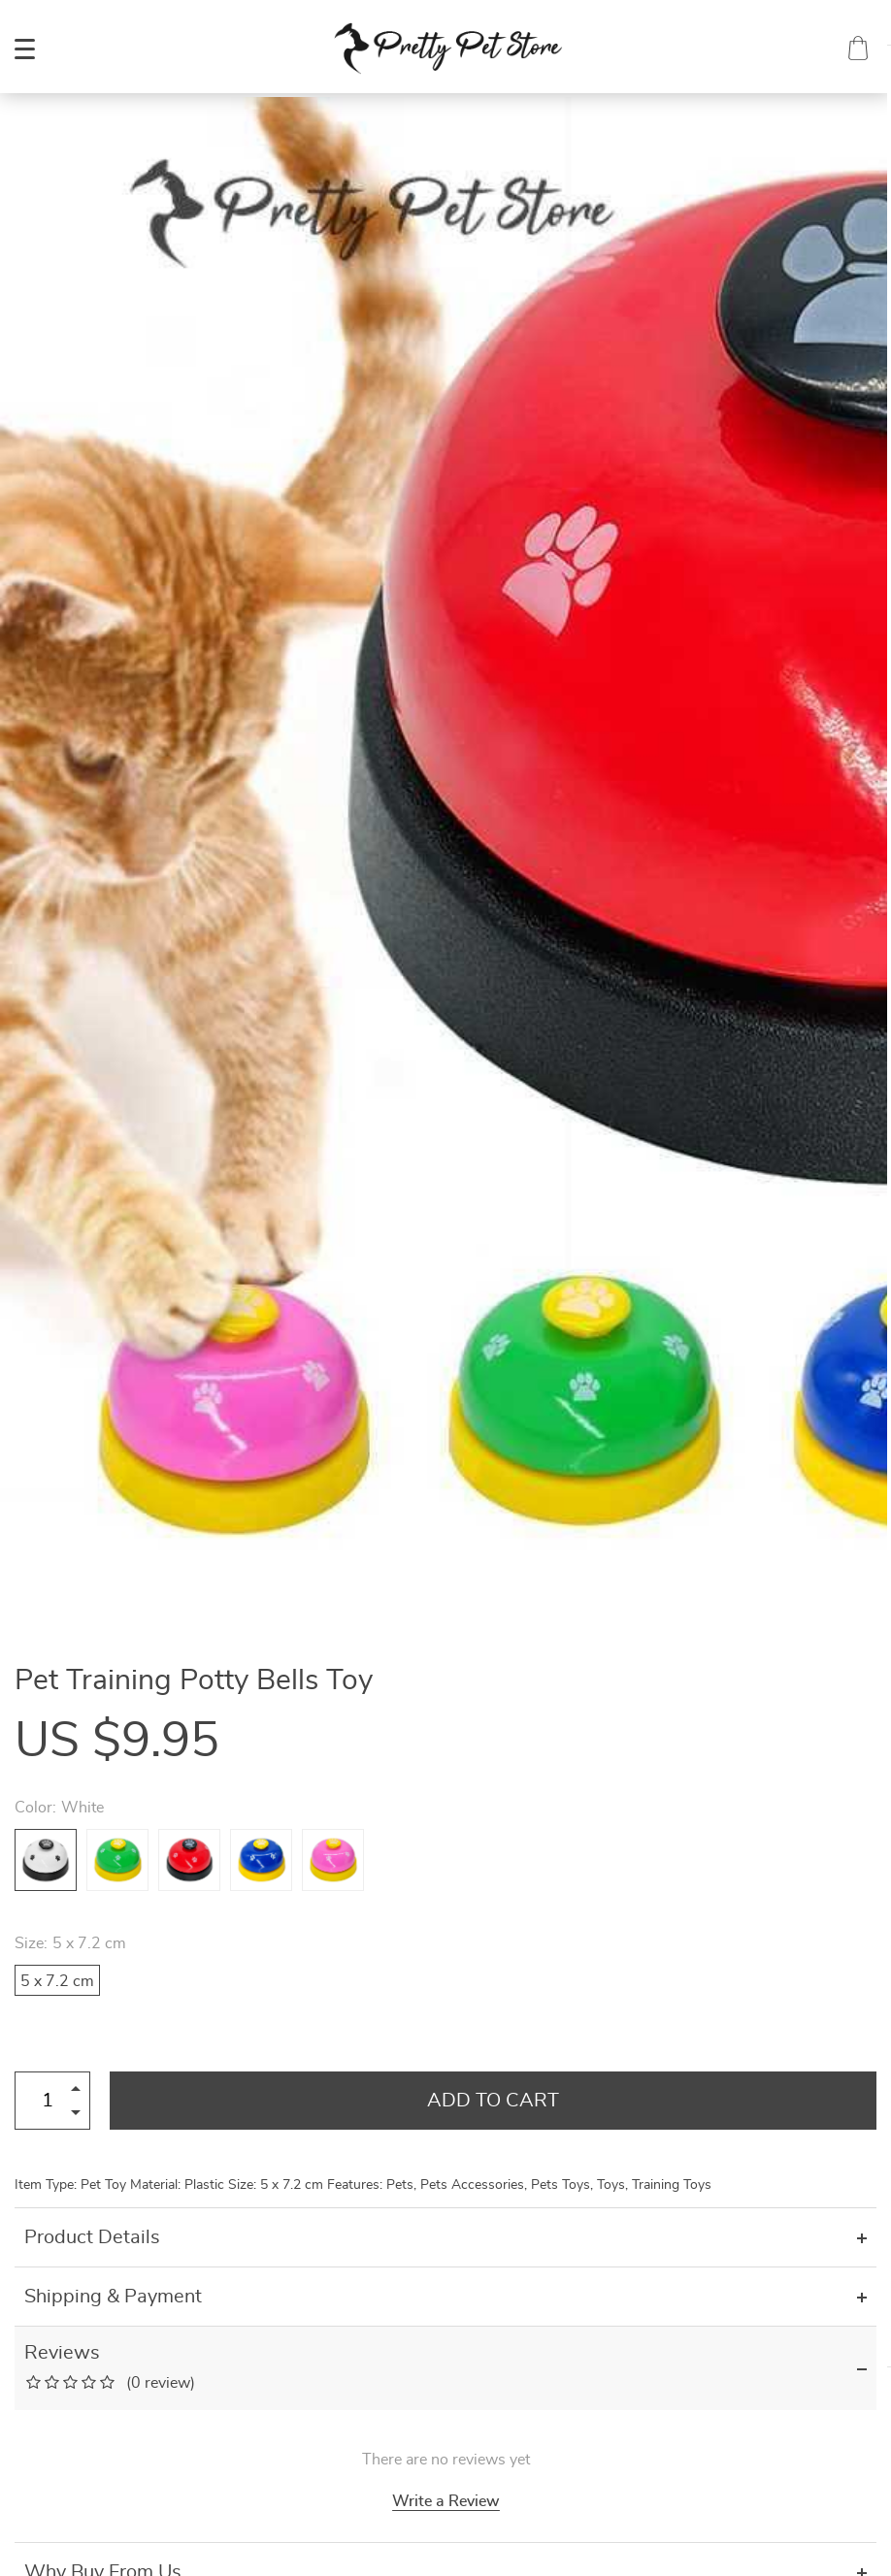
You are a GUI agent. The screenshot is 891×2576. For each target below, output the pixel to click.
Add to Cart (493, 2100)
